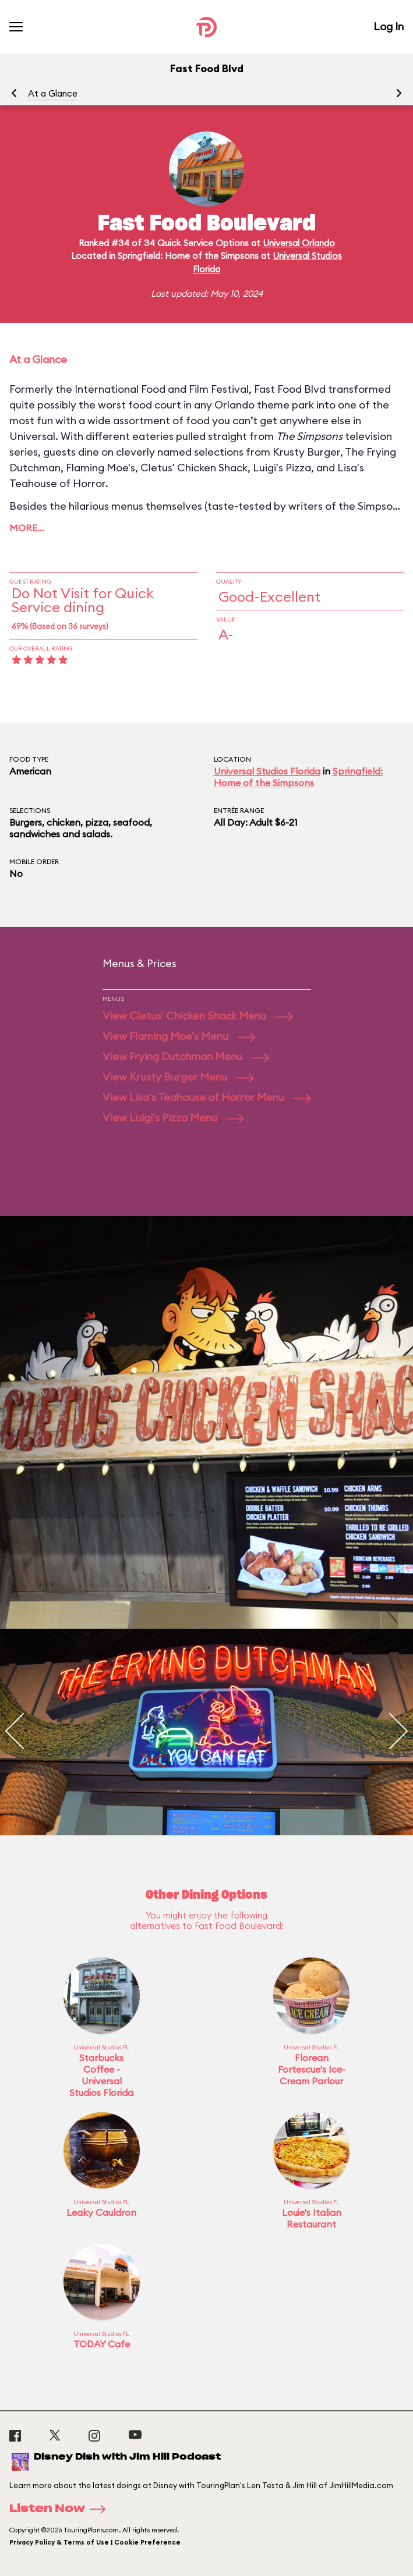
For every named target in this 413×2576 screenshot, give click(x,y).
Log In (388, 26)
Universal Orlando (299, 242)
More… (26, 528)
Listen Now (61, 2509)
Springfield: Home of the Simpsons (298, 776)
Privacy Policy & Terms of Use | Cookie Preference (95, 2542)
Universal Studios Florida (267, 771)
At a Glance (52, 93)
